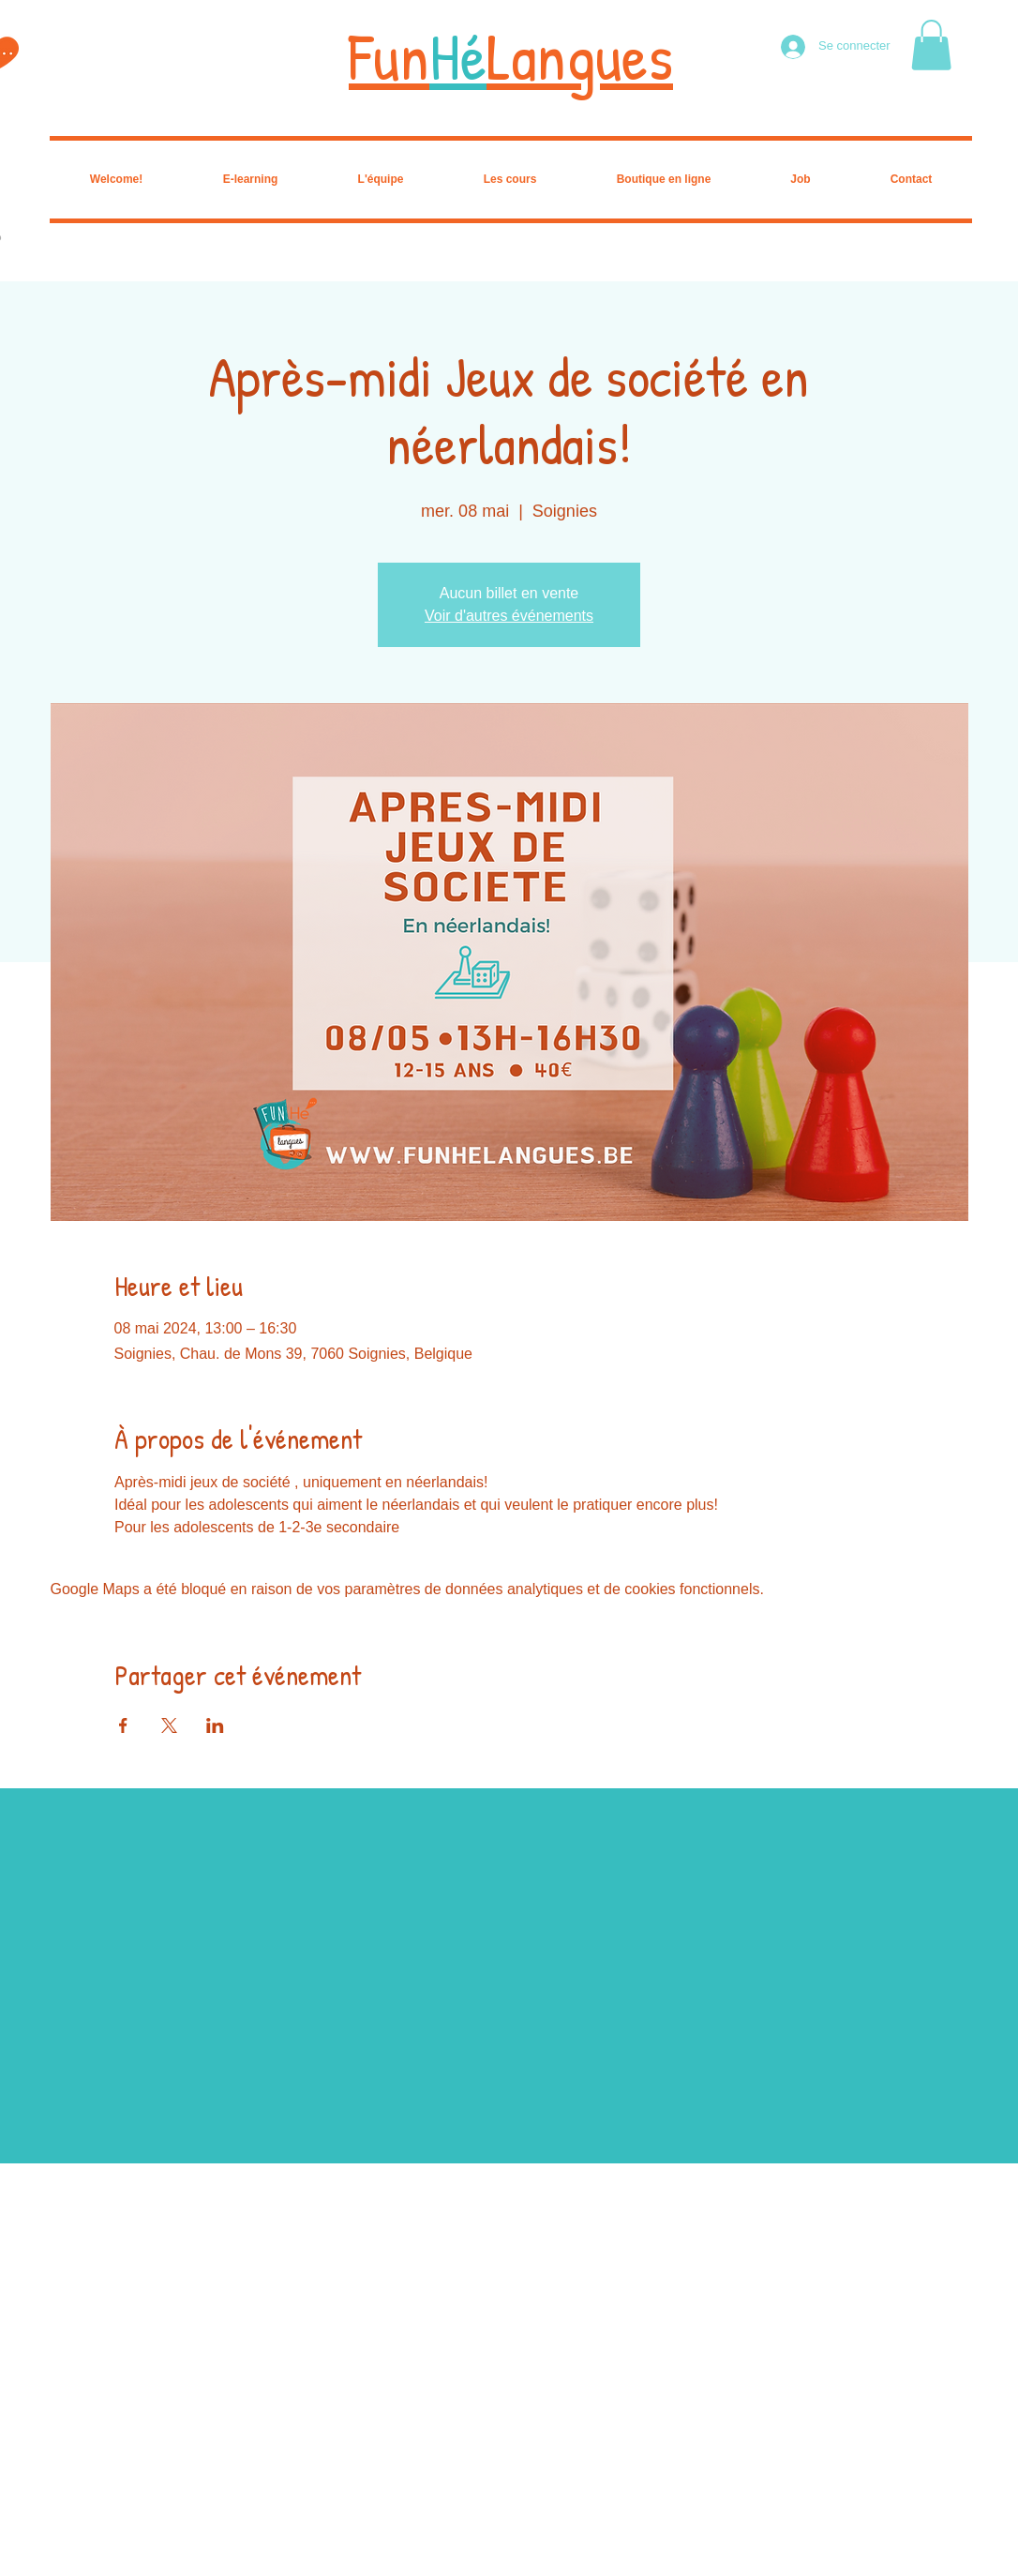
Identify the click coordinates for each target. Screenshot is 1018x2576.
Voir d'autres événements (509, 616)
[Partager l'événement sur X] (169, 1725)
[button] (931, 45)
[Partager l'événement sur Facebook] (123, 1725)
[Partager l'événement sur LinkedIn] (215, 1725)
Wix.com (148, 2569)
